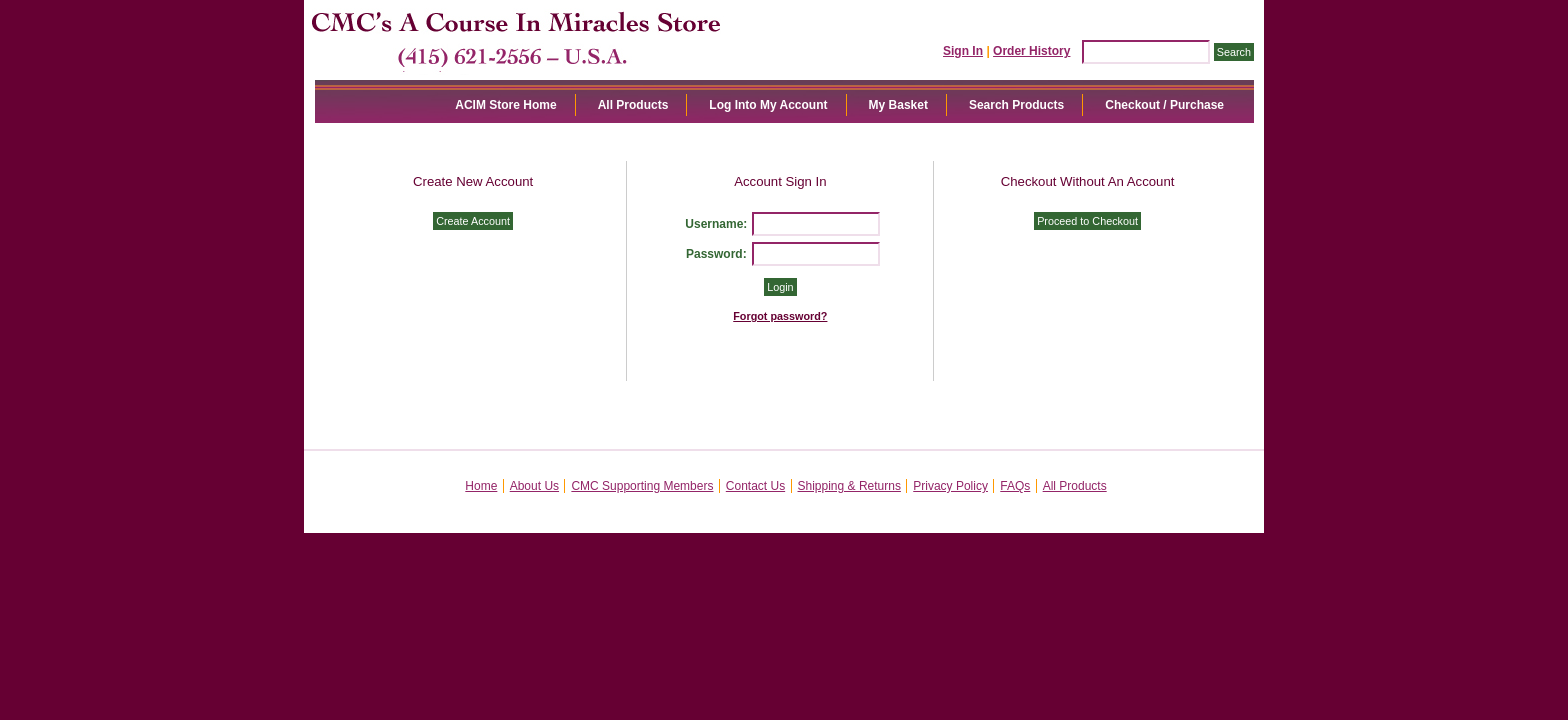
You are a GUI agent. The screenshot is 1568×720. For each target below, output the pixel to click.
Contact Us (755, 486)
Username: (716, 224)
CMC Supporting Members (642, 486)
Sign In (963, 51)
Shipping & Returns (849, 486)
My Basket (898, 105)
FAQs (1015, 486)
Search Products (1016, 105)
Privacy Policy (950, 486)
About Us (534, 486)
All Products (633, 105)
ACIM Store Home (505, 105)
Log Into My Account (768, 105)
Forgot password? (780, 316)
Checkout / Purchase (1164, 105)
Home (481, 486)
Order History (1031, 51)
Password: (716, 254)
